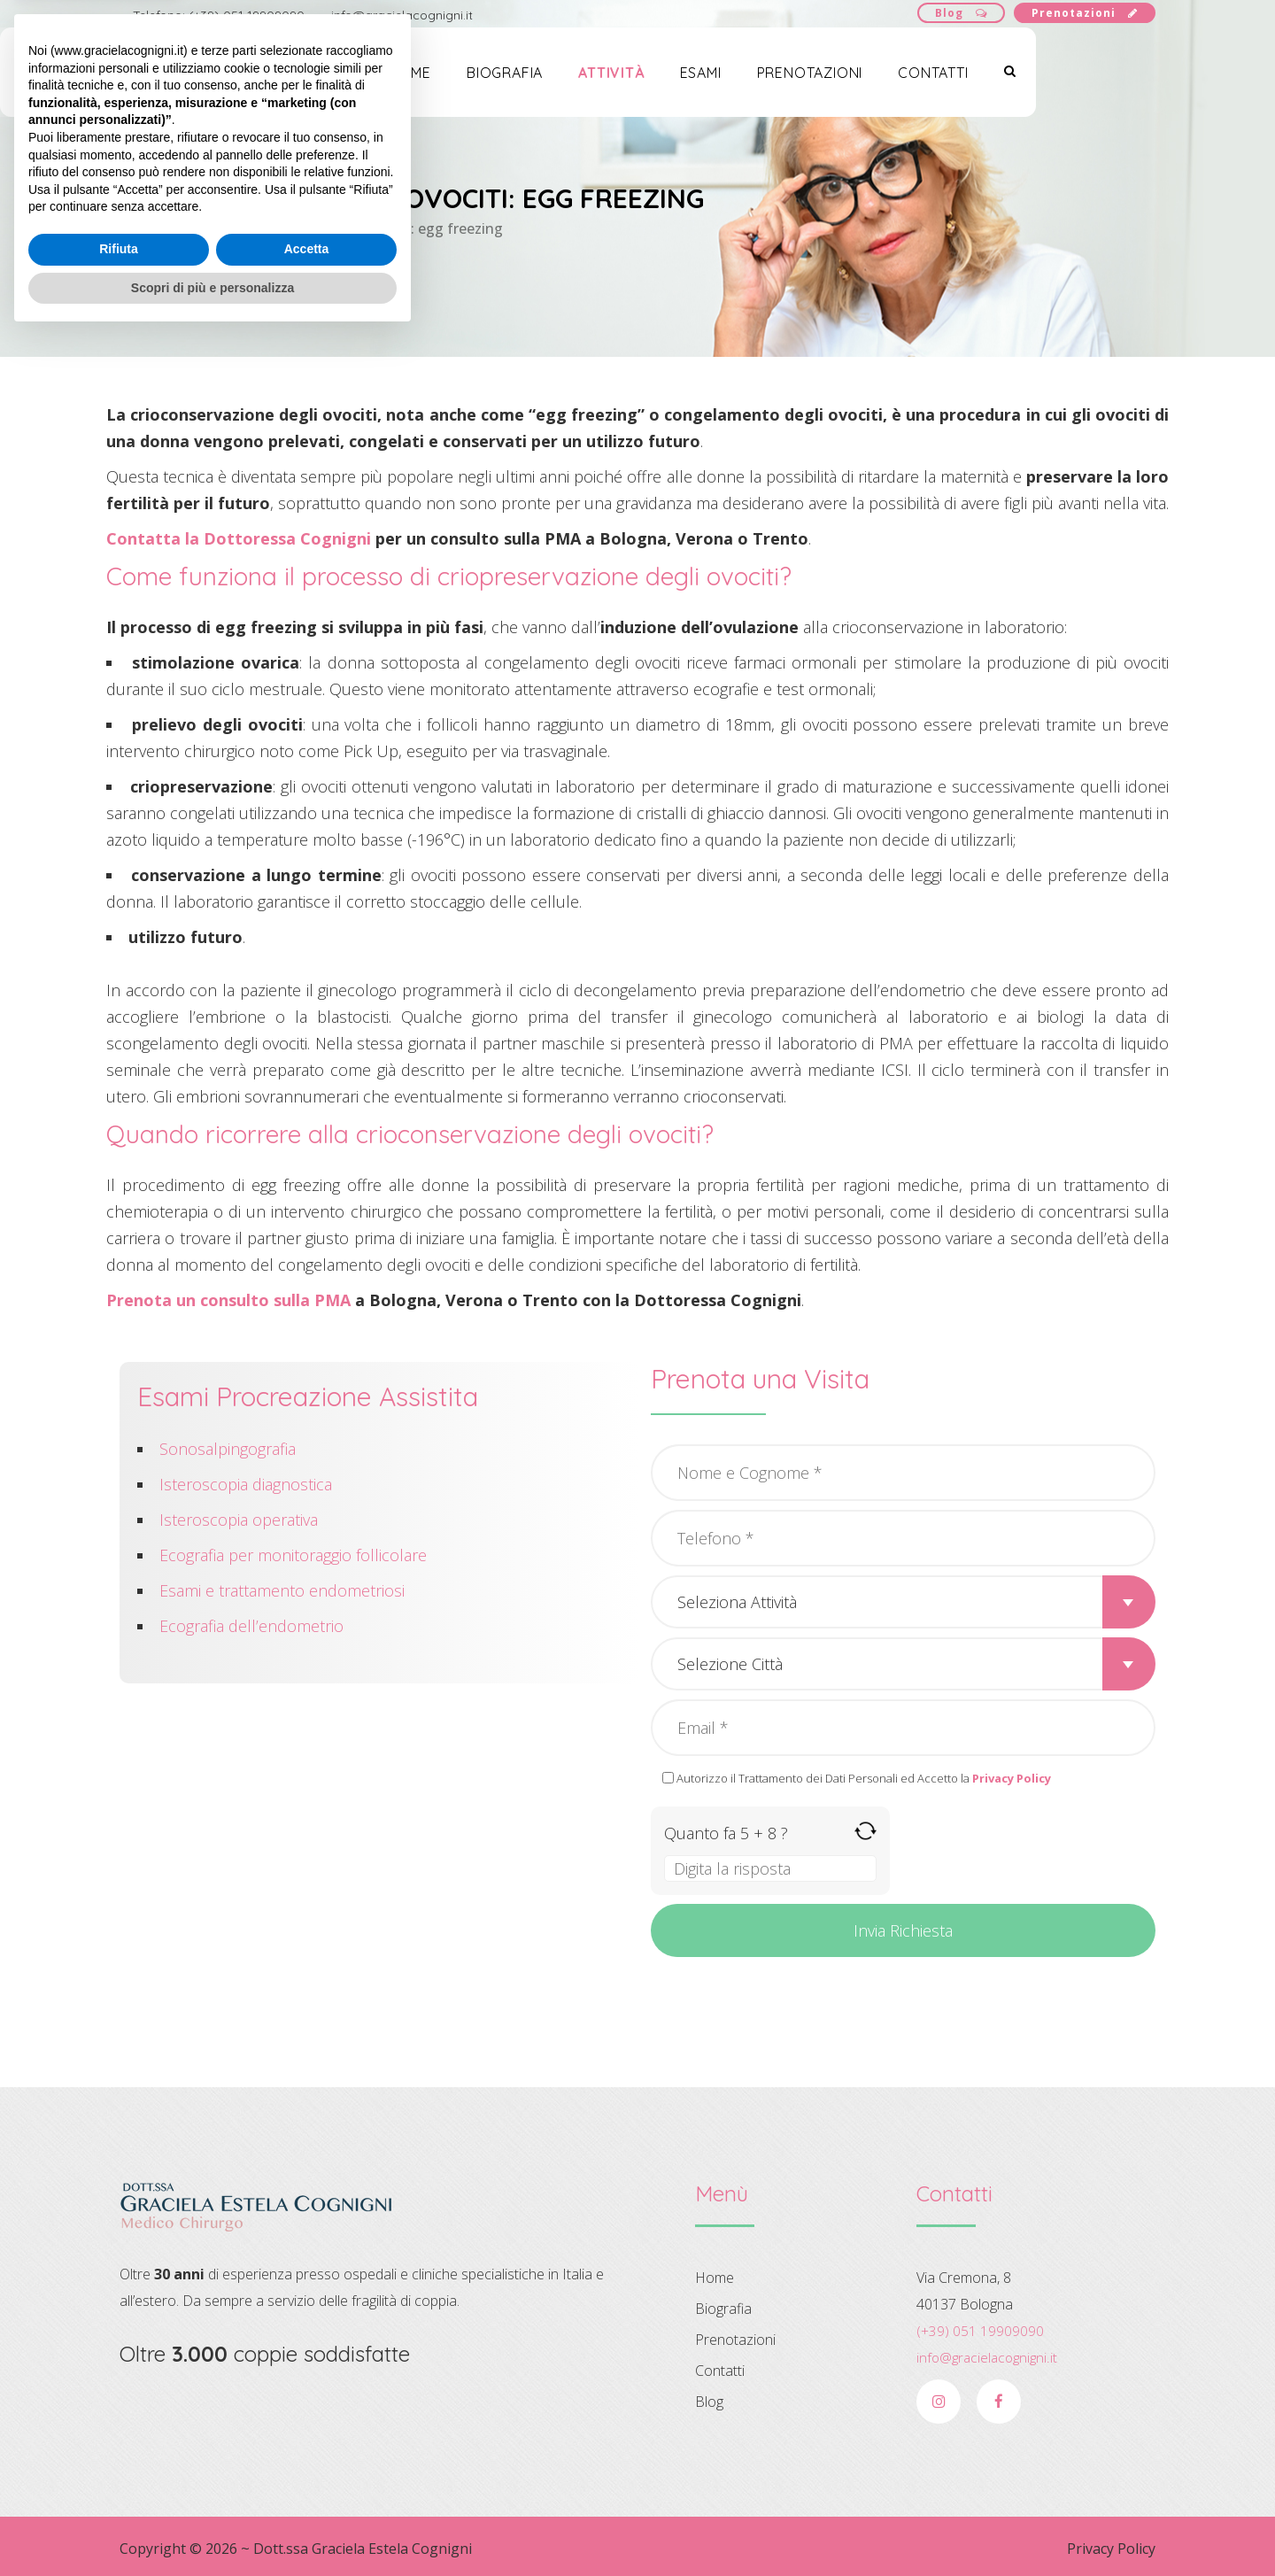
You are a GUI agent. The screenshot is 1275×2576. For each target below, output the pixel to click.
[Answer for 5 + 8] (770, 1868)
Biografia (618, 79)
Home (523, 79)
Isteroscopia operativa (238, 1519)
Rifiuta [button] (118, 2489)
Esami (814, 79)
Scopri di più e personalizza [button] (212, 2527)
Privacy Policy (1111, 2548)
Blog (961, 12)
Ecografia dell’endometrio (251, 1625)
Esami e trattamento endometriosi (282, 1590)
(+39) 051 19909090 (980, 2330)
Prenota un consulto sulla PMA (228, 1300)
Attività (725, 79)
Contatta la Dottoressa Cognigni (238, 538)
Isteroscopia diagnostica (245, 1484)
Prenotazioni (1085, 12)
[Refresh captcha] (865, 1831)
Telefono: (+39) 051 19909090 (219, 15)
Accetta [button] (306, 2489)
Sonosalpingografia (227, 1448)
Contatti (1047, 79)
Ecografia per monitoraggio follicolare (293, 1555)
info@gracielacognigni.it (402, 15)
